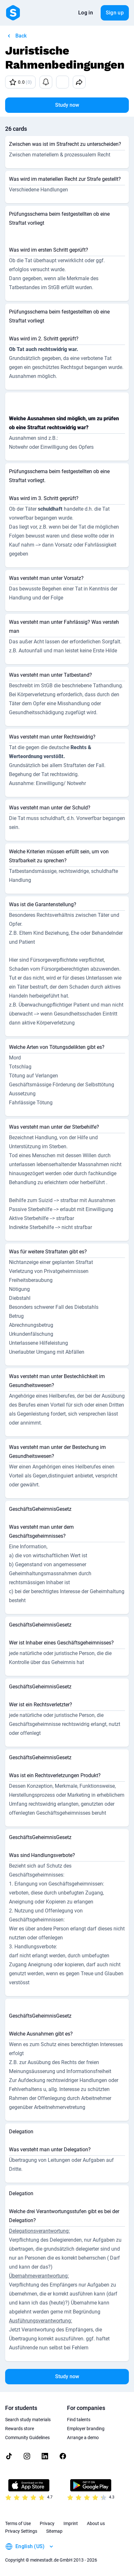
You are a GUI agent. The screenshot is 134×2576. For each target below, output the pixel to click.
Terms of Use (18, 2523)
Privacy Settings (21, 2531)
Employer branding (86, 2428)
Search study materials (28, 2419)
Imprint (70, 2523)
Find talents (78, 2419)
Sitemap (54, 2531)
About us (96, 2523)
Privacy (47, 2523)
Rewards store (19, 2428)
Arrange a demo (83, 2437)
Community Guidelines (27, 2437)
